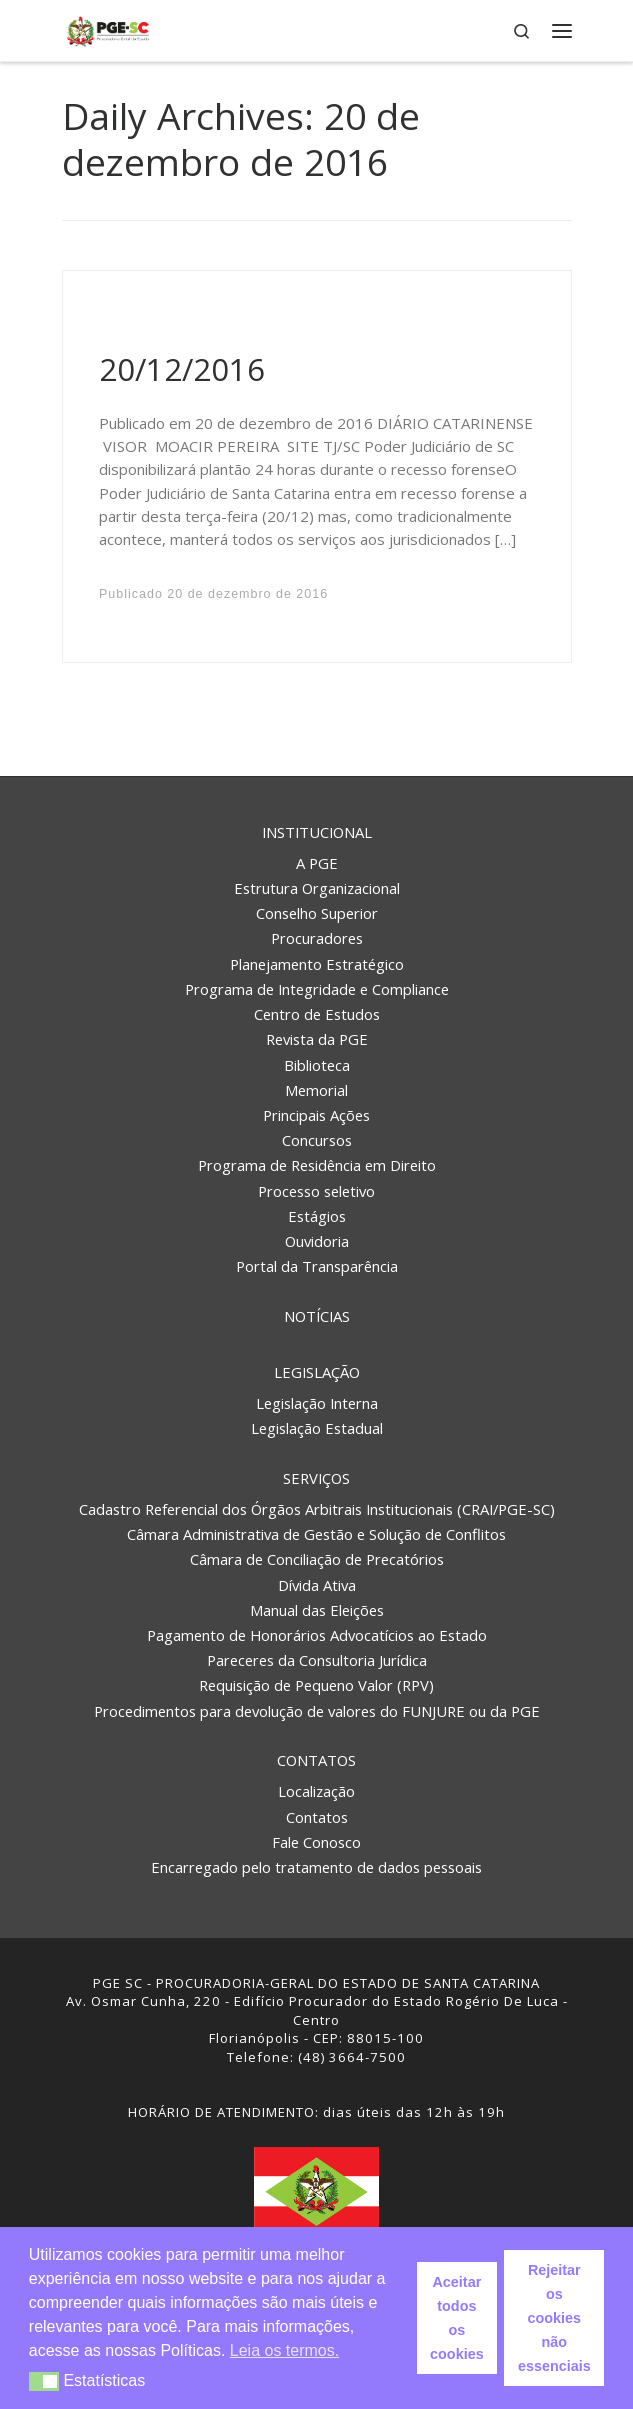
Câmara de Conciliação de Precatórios (317, 1559)
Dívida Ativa (317, 1585)
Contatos (316, 1760)
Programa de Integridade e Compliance (317, 989)
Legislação (317, 1372)
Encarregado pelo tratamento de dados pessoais (316, 1867)
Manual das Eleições (317, 1610)
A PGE (317, 863)
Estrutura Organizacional (317, 888)
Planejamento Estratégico (317, 964)
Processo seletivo (316, 1191)
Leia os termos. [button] (284, 2350)
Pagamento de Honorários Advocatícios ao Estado (317, 1635)
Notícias (317, 1316)
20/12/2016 (182, 369)
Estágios (317, 1216)
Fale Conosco (316, 1842)
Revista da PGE (317, 1039)
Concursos (317, 1140)
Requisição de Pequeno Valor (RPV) (316, 1685)
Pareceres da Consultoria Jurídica (317, 1660)
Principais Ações (316, 1115)
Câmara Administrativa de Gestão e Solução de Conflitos (316, 1534)
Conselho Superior (317, 913)
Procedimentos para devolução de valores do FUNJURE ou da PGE (317, 1711)
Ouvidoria (317, 1241)
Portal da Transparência (317, 1266)
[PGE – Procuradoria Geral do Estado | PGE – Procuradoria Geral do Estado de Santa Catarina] (108, 28)
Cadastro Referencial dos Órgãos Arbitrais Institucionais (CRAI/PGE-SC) (317, 1509)
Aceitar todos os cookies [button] (457, 2318)
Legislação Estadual (317, 1428)
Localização (316, 1791)
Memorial (316, 1090)
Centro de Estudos (317, 1014)
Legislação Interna (317, 1403)
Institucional (317, 832)
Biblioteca (317, 1065)
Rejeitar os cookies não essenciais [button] (554, 2318)
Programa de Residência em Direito (317, 1165)
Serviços (316, 1478)
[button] (44, 2381)
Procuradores (317, 938)
